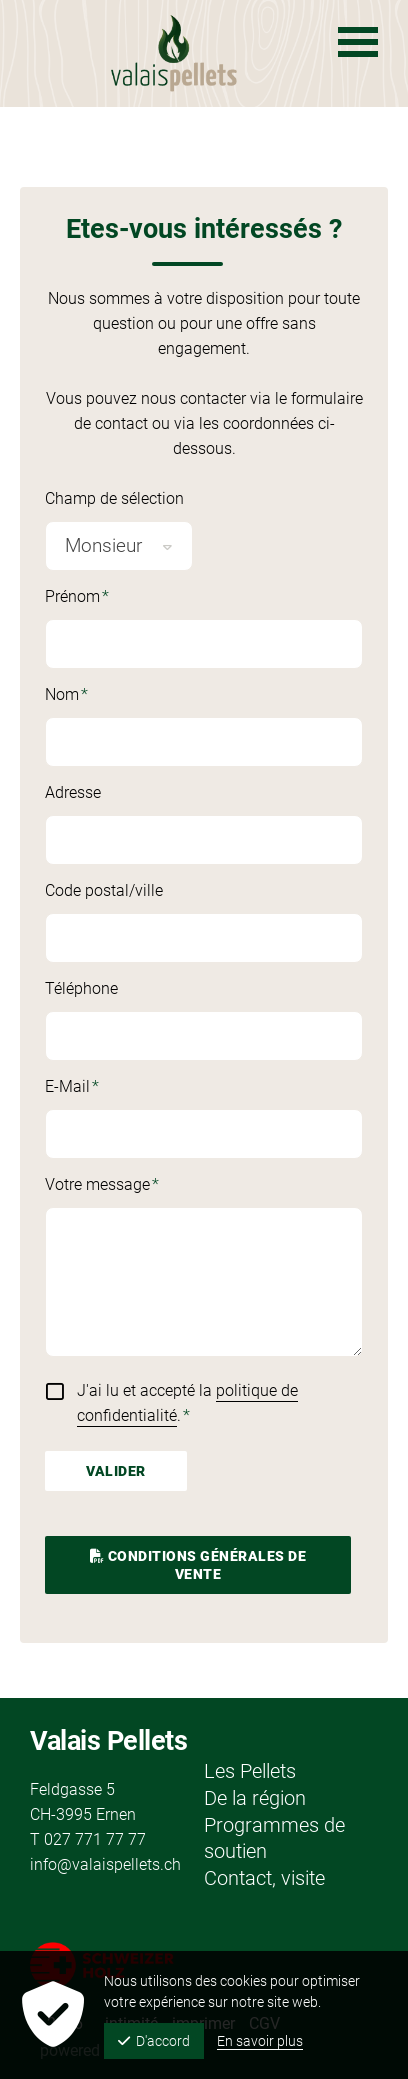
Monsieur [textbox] (103, 545)
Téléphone (81, 988)
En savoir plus (260, 2041)
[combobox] (119, 546)
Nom (109, 696)
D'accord (154, 2041)
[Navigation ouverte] (358, 42)
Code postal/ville (104, 890)
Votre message (109, 1186)
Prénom (109, 598)
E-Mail (109, 1088)
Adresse (73, 792)
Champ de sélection (114, 498)
